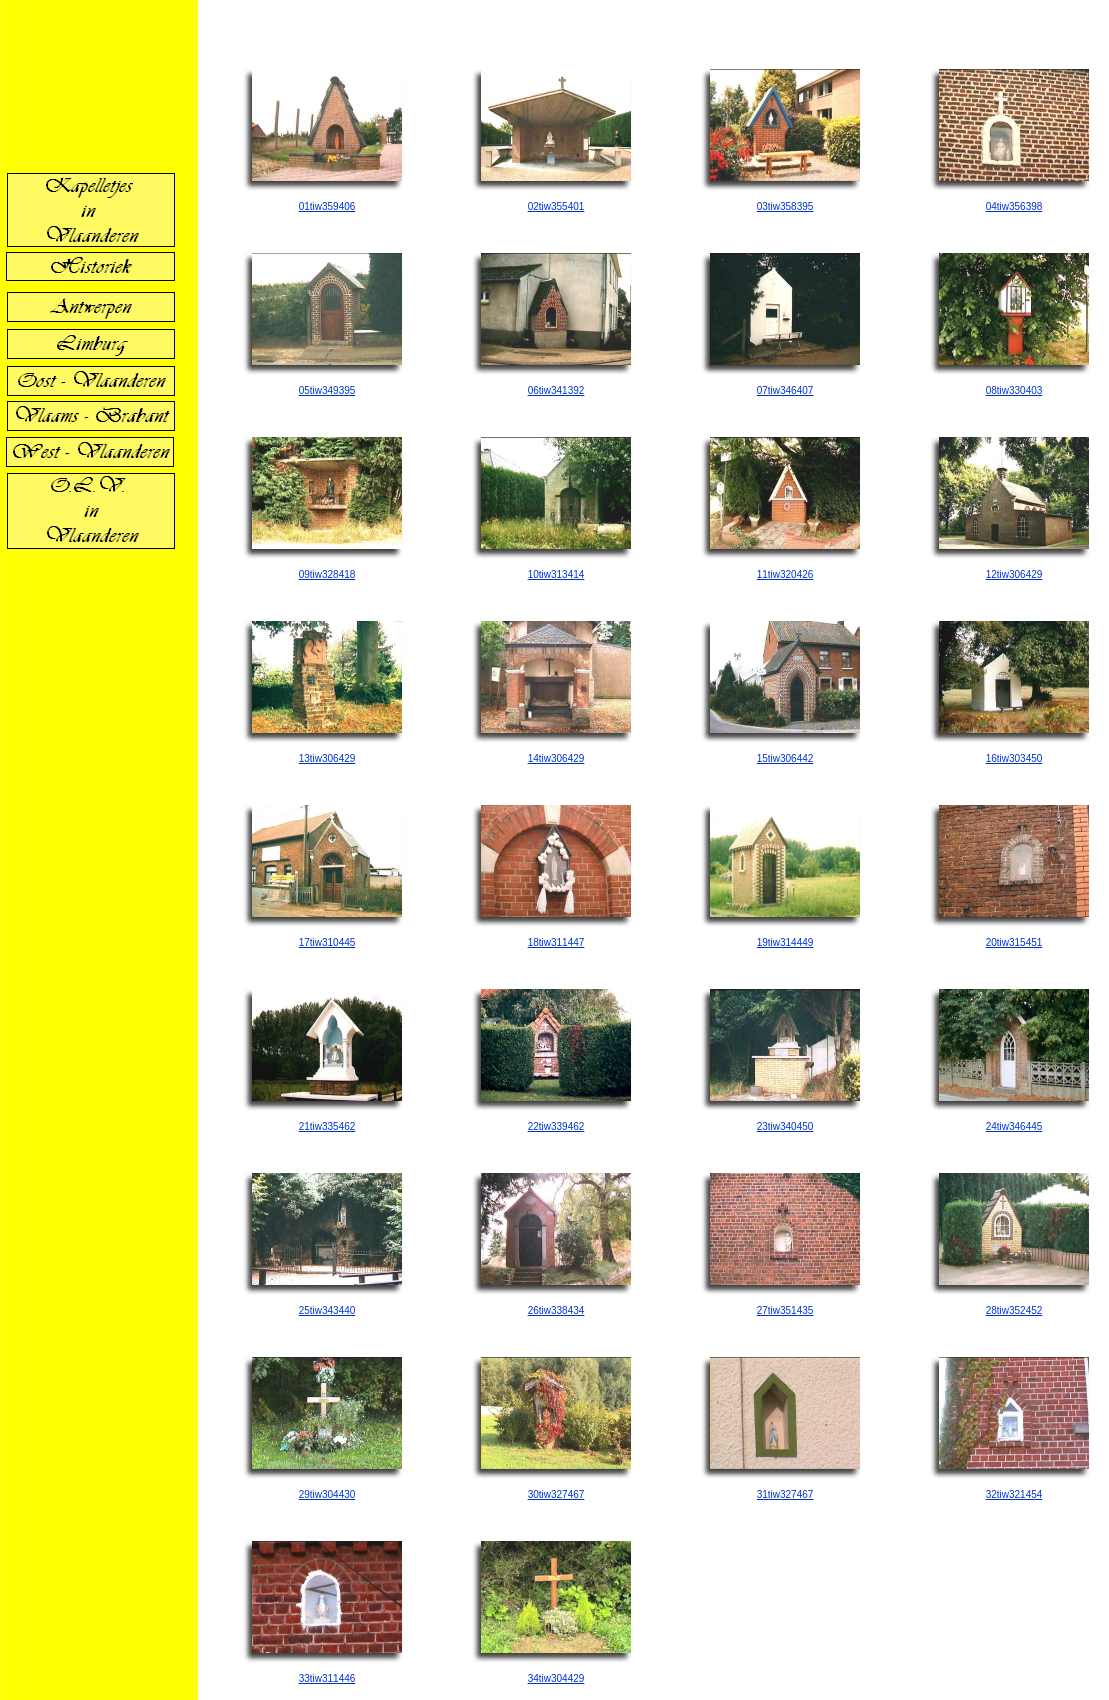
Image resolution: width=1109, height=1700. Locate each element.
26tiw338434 (556, 1310)
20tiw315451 (1014, 942)
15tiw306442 (785, 758)
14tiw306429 (556, 758)
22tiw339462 (556, 1126)
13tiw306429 (327, 758)
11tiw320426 (785, 574)
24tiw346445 (1014, 1126)
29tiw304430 (327, 1494)
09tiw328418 (327, 574)
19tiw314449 (785, 942)
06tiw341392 (556, 390)
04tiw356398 (1014, 206)
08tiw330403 (1014, 390)
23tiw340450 (785, 1126)
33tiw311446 (327, 1678)
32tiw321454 (1014, 1494)
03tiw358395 (785, 206)
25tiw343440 (327, 1310)
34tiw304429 (556, 1678)
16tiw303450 (1014, 758)
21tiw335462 (327, 1126)
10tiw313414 (556, 574)
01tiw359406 (327, 206)
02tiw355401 (556, 206)
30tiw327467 (556, 1494)
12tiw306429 (1014, 574)
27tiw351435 (785, 1310)
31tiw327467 (785, 1494)
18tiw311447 (556, 942)
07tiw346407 (785, 390)
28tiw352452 (1014, 1310)
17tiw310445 (327, 942)
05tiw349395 (327, 390)
